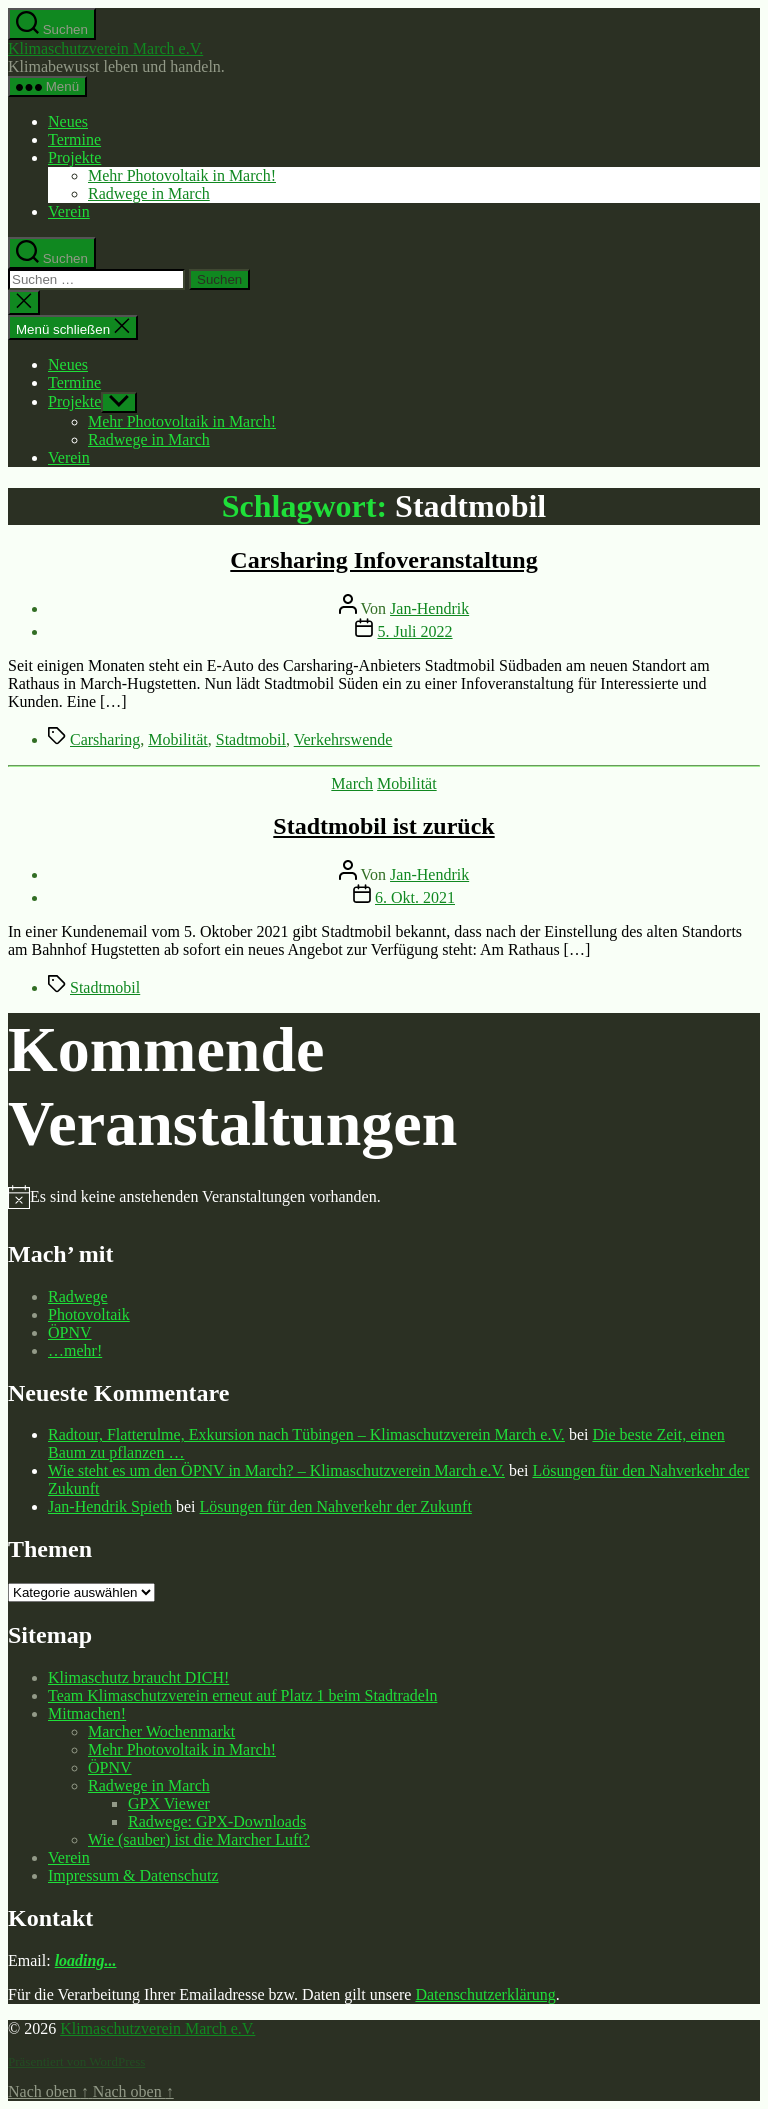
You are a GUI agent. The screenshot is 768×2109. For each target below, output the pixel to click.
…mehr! (75, 1350)
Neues (68, 121)
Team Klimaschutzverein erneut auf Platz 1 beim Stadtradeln (242, 1695)
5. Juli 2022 (414, 631)
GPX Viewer (169, 1803)
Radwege (78, 1296)
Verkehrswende (343, 739)
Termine (74, 139)
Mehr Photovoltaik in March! (182, 175)
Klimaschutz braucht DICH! (138, 1677)
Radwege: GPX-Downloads (217, 1821)
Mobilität (178, 739)
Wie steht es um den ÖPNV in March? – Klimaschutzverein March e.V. (276, 1470)
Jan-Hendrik (429, 608)
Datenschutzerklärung (485, 1994)
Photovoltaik (89, 1314)
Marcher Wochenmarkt (161, 1731)
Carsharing (105, 739)
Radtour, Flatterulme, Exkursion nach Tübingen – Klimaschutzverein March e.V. (306, 1434)
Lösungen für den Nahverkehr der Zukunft (336, 1506)
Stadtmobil (251, 739)
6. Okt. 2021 (415, 897)
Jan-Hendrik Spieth (110, 1506)
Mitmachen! (87, 1713)
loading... (86, 1960)
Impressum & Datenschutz (133, 1875)
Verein (69, 211)
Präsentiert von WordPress (76, 2061)
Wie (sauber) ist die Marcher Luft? (199, 1839)
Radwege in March (149, 193)
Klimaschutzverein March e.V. (105, 48)
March (352, 783)
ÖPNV (70, 1332)
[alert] (205, 1197)
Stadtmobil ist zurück (383, 826)
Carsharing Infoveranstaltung (383, 560)
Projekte (74, 157)
